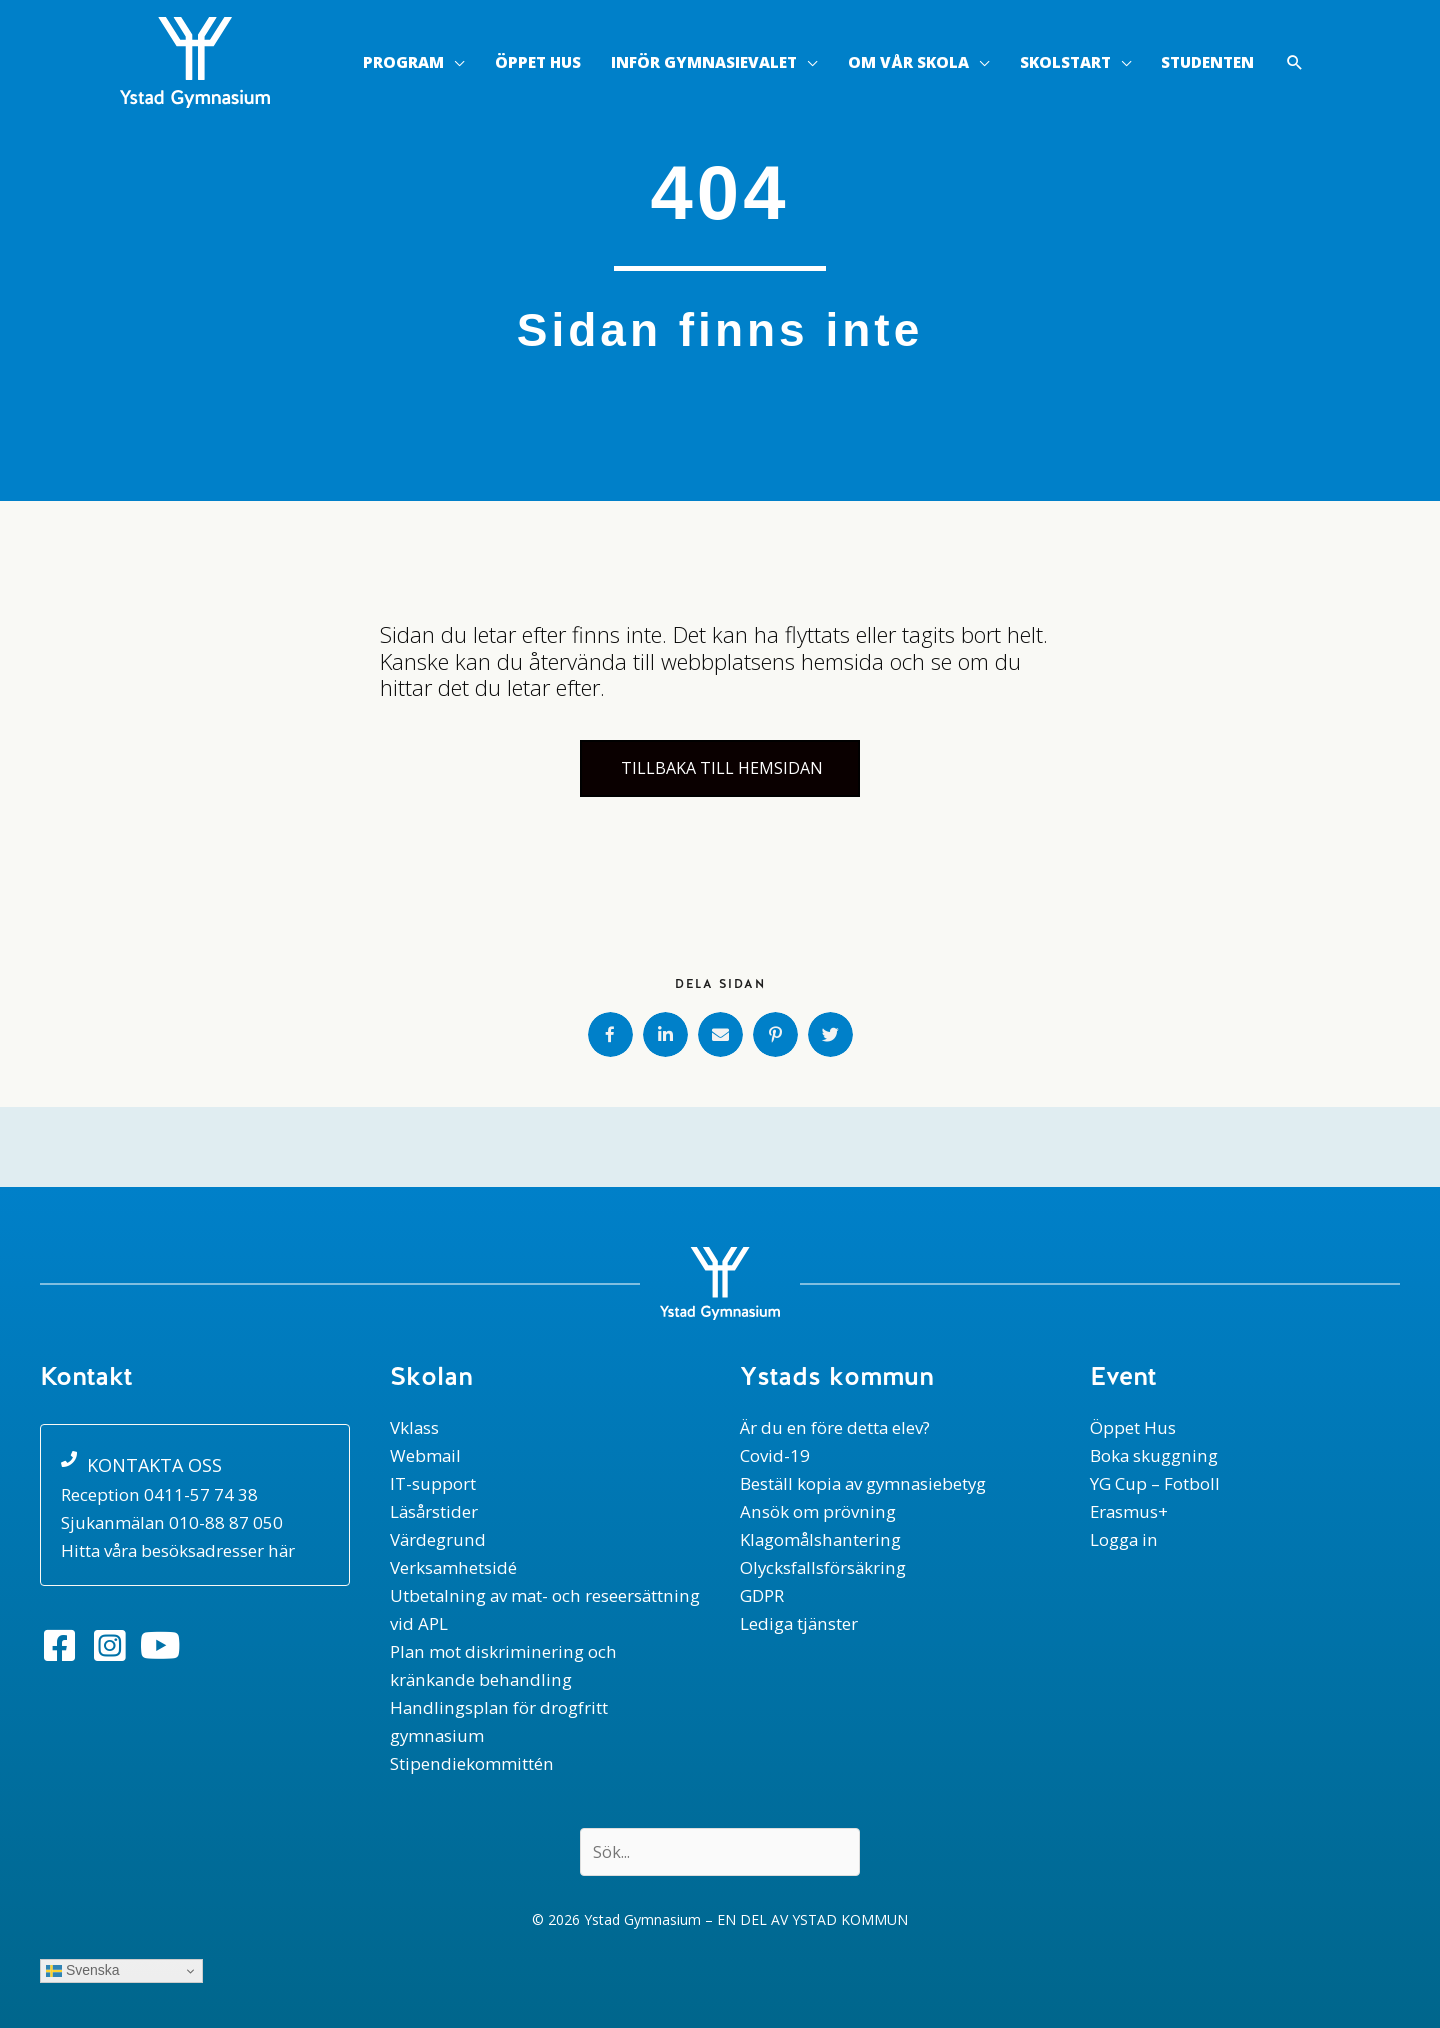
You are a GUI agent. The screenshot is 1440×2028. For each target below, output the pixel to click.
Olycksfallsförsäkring (824, 1567)
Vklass (415, 1427)
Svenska (83, 1970)
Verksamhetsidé (453, 1567)
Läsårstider (435, 1511)
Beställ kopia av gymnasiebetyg (865, 1483)
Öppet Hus (1133, 1427)
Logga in (1124, 1539)
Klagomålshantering (820, 1539)
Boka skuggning (1153, 1455)
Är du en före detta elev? (835, 1427)
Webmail (426, 1455)
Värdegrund (438, 1539)
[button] (1295, 63)
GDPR (762, 1595)
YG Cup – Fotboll (1155, 1483)
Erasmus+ (1130, 1511)
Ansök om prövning (816, 1511)
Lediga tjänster (799, 1623)
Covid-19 (775, 1455)
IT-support (433, 1483)
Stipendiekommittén (471, 1763)
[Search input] (720, 1852)
